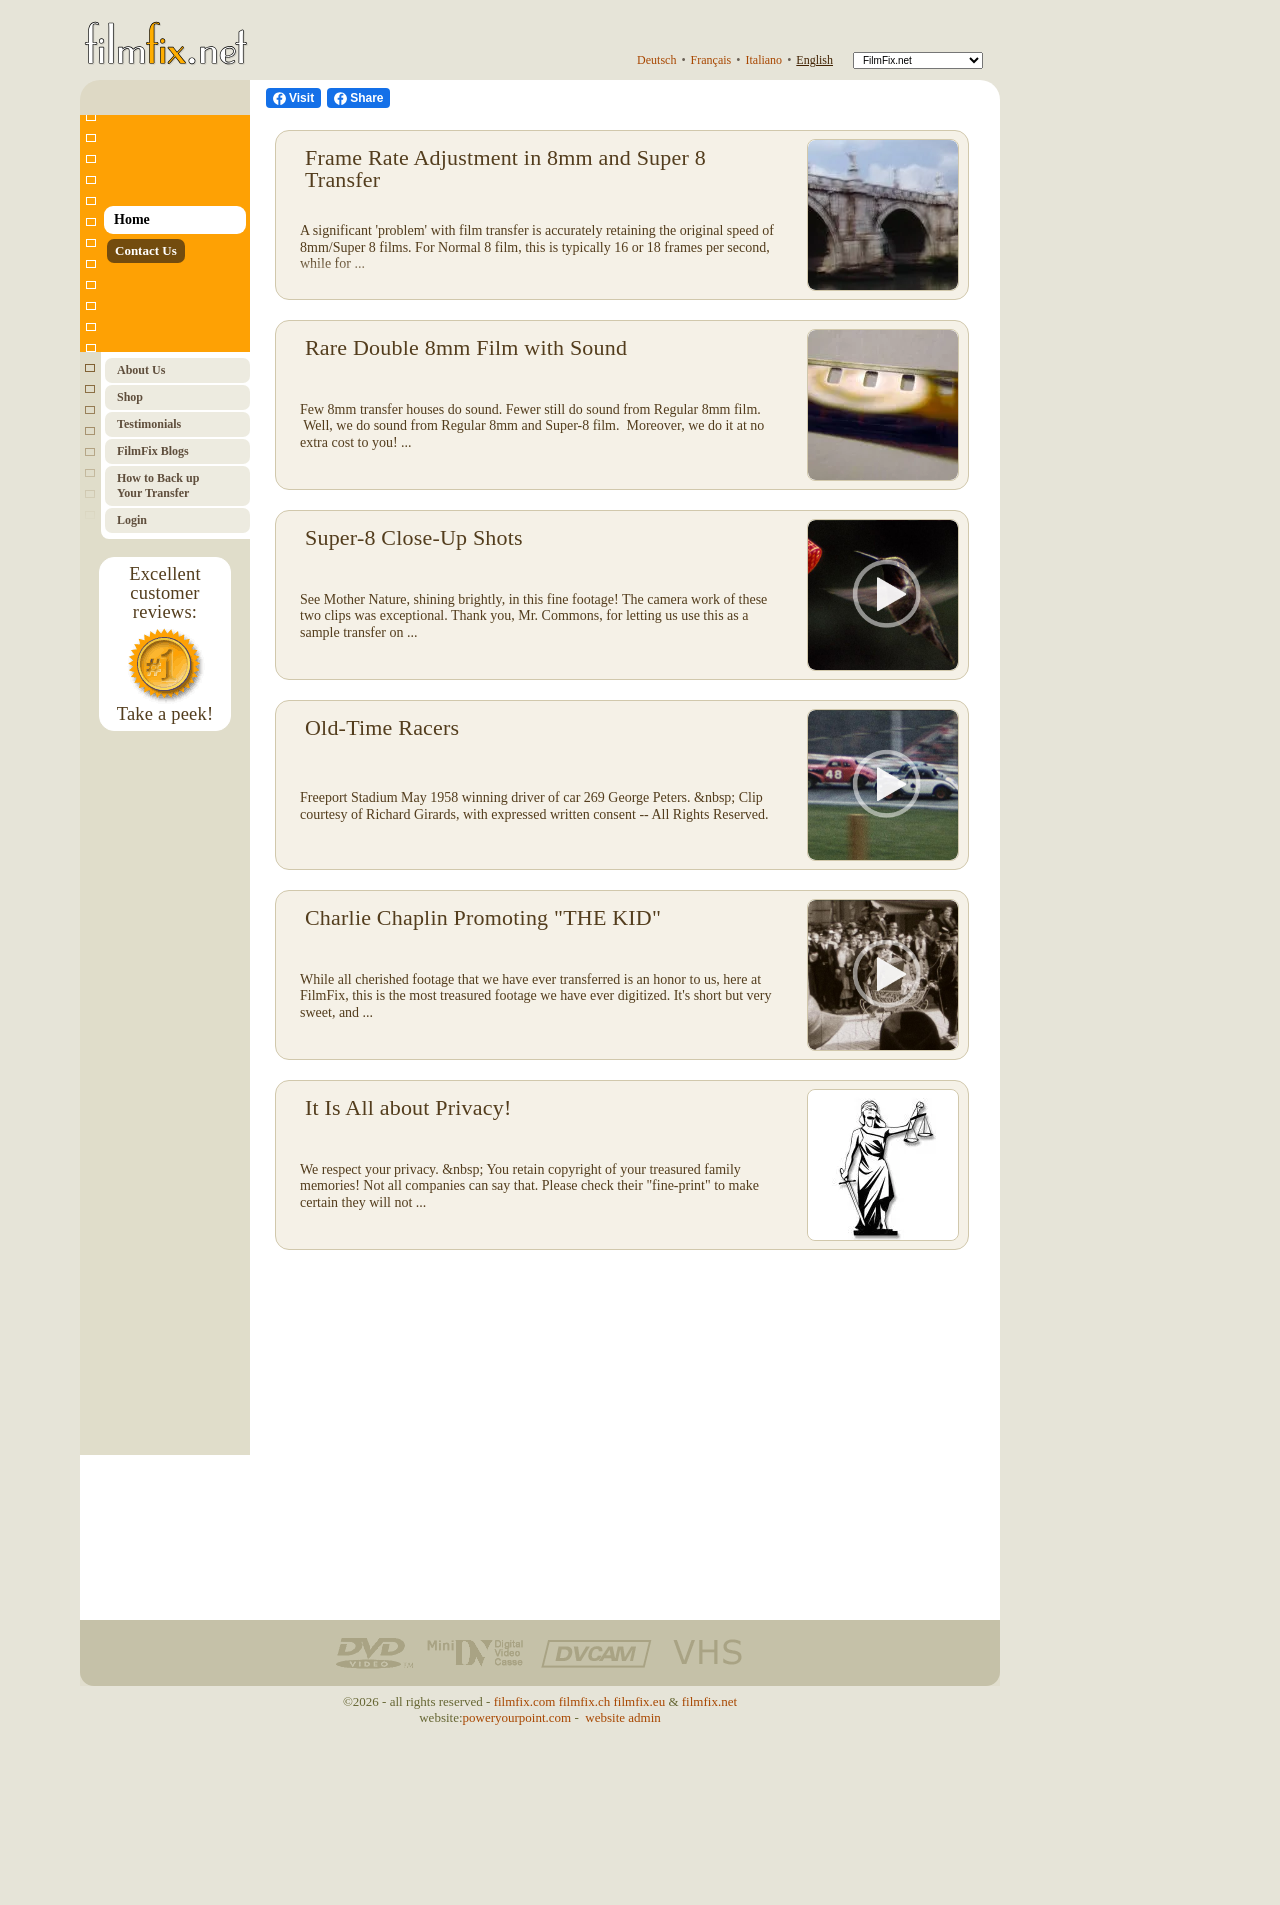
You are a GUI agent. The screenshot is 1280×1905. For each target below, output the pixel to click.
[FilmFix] (918, 60)
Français (711, 60)
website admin (622, 1717)
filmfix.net (709, 1701)
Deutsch (656, 60)
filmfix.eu (640, 1701)
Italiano (763, 60)
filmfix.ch (585, 1701)
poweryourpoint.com (517, 1717)
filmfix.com (525, 1701)
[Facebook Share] (358, 98)
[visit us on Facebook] (293, 98)
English (814, 60)
